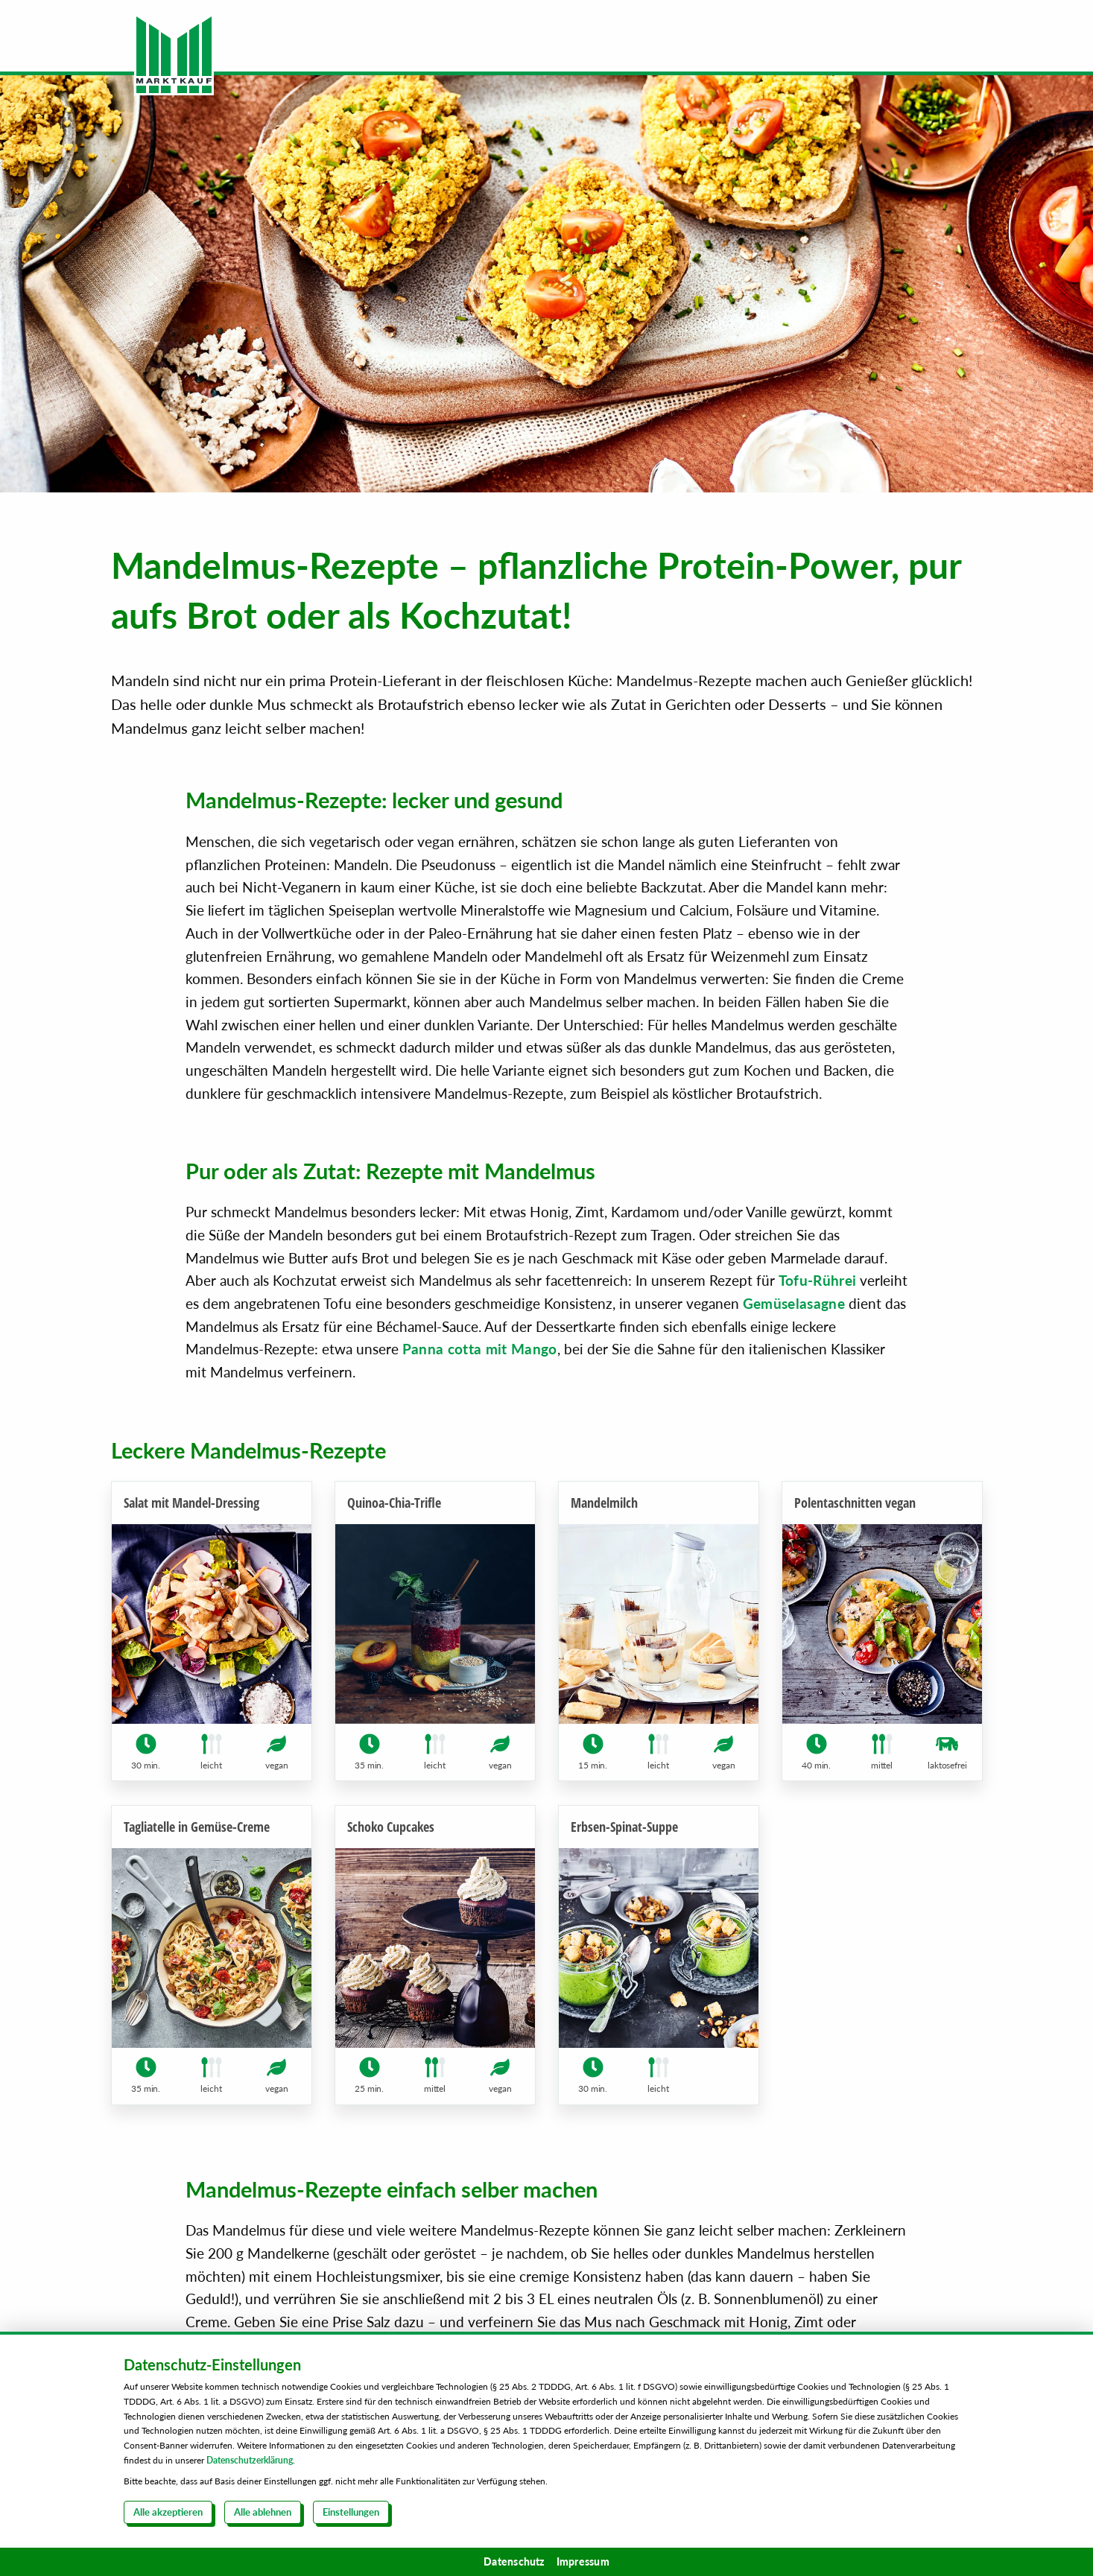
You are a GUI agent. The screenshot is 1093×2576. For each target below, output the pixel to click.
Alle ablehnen (262, 2512)
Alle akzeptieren (168, 2512)
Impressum (583, 2561)
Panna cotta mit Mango (479, 1348)
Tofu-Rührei (818, 1280)
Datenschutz (514, 2561)
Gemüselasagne (794, 1303)
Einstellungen (351, 2512)
